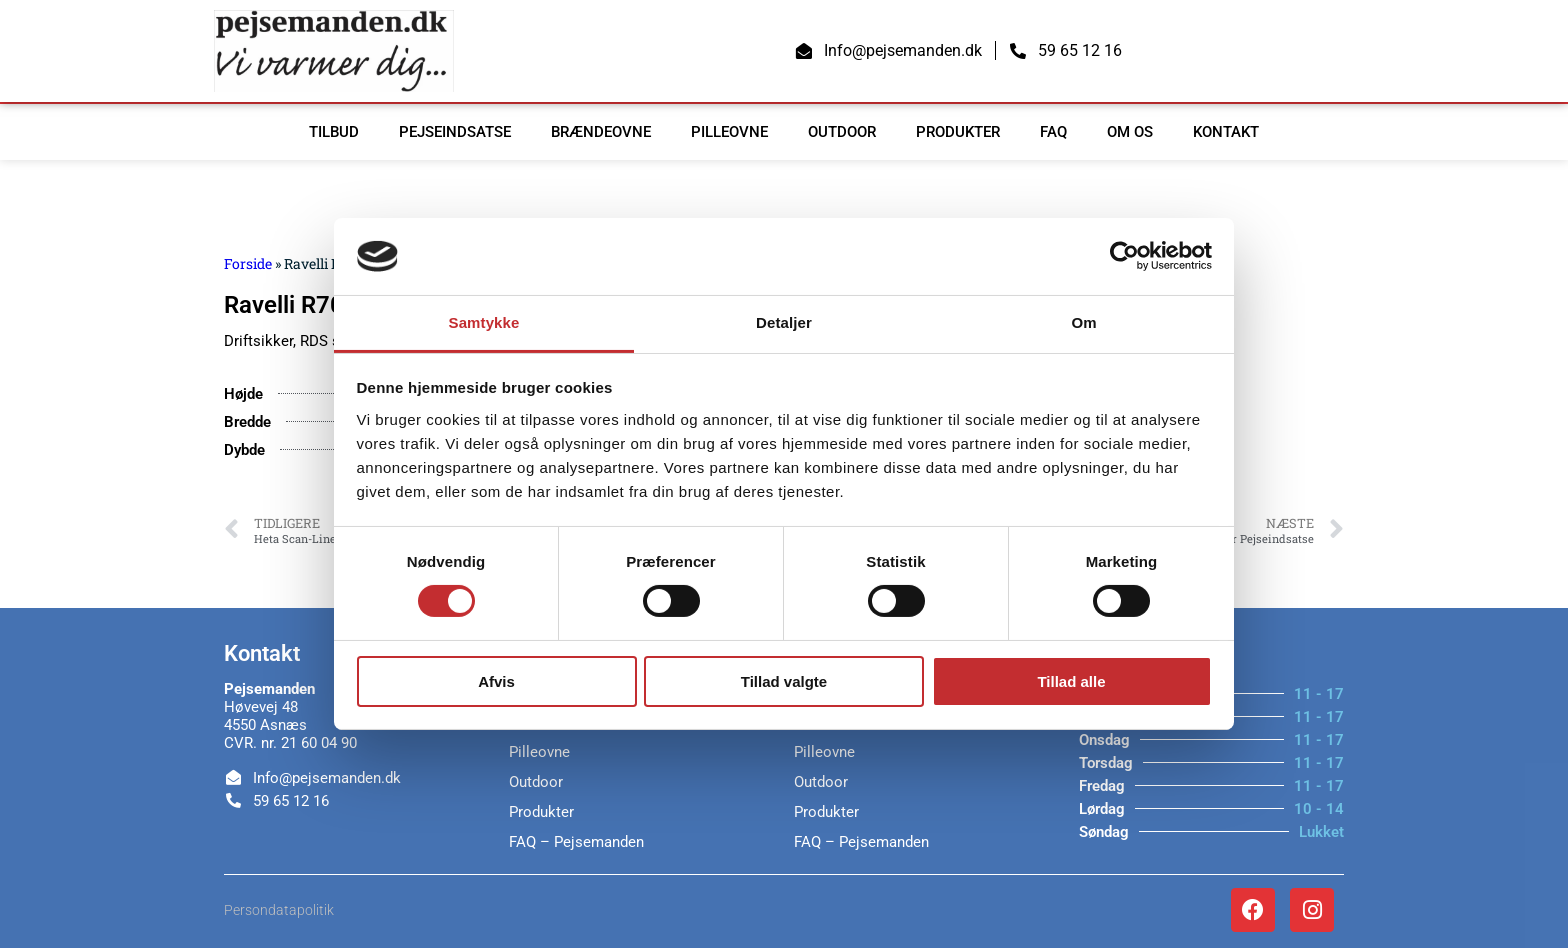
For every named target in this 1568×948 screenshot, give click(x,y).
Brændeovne (601, 132)
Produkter (958, 132)
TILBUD (334, 132)
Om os (1130, 132)
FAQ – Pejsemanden (576, 842)
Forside (248, 263)
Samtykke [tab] (484, 322)
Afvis (496, 681)
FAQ (1053, 132)
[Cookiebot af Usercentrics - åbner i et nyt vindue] (1124, 256)
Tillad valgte (784, 681)
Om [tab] (1083, 322)
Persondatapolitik (279, 910)
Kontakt (1226, 132)
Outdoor (842, 132)
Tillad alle (1071, 681)
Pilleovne (729, 132)
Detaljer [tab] (784, 322)
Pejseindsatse (455, 132)
